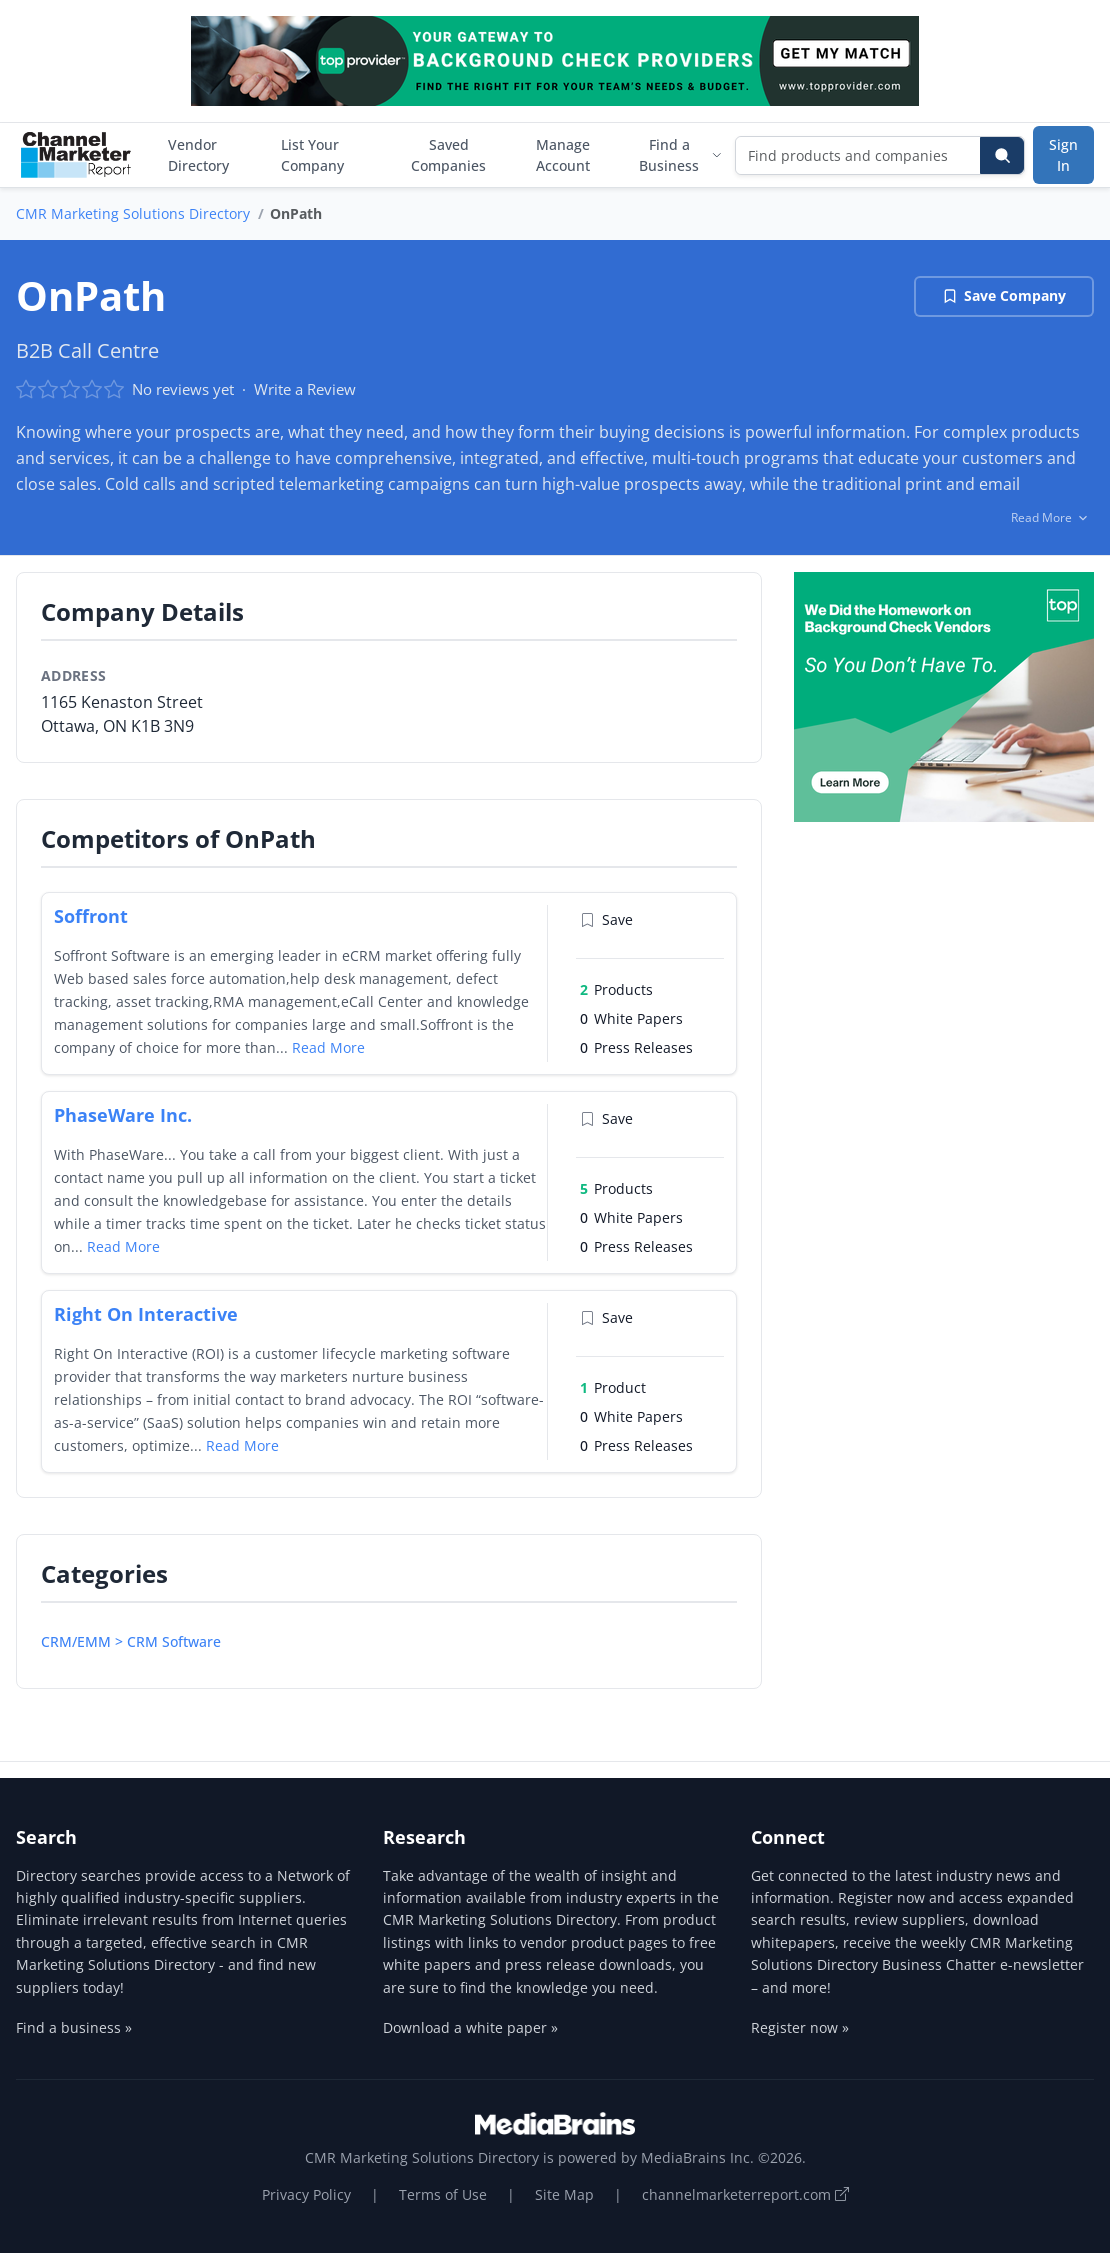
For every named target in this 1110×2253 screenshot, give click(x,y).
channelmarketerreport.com (745, 2194)
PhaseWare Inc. (123, 1115)
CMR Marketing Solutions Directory (133, 213)
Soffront (91, 916)
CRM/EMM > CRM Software (131, 1641)
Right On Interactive (146, 1314)
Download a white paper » (470, 2027)
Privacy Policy (306, 2194)
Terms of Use (443, 2194)
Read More (328, 1047)
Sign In (1063, 155)
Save (606, 919)
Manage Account (563, 155)
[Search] (1002, 155)
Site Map (564, 2194)
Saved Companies (448, 155)
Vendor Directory (198, 155)
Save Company (1004, 295)
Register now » (800, 2027)
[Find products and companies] (858, 155)
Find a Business (681, 155)
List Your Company (312, 155)
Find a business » (74, 2027)
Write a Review (305, 389)
